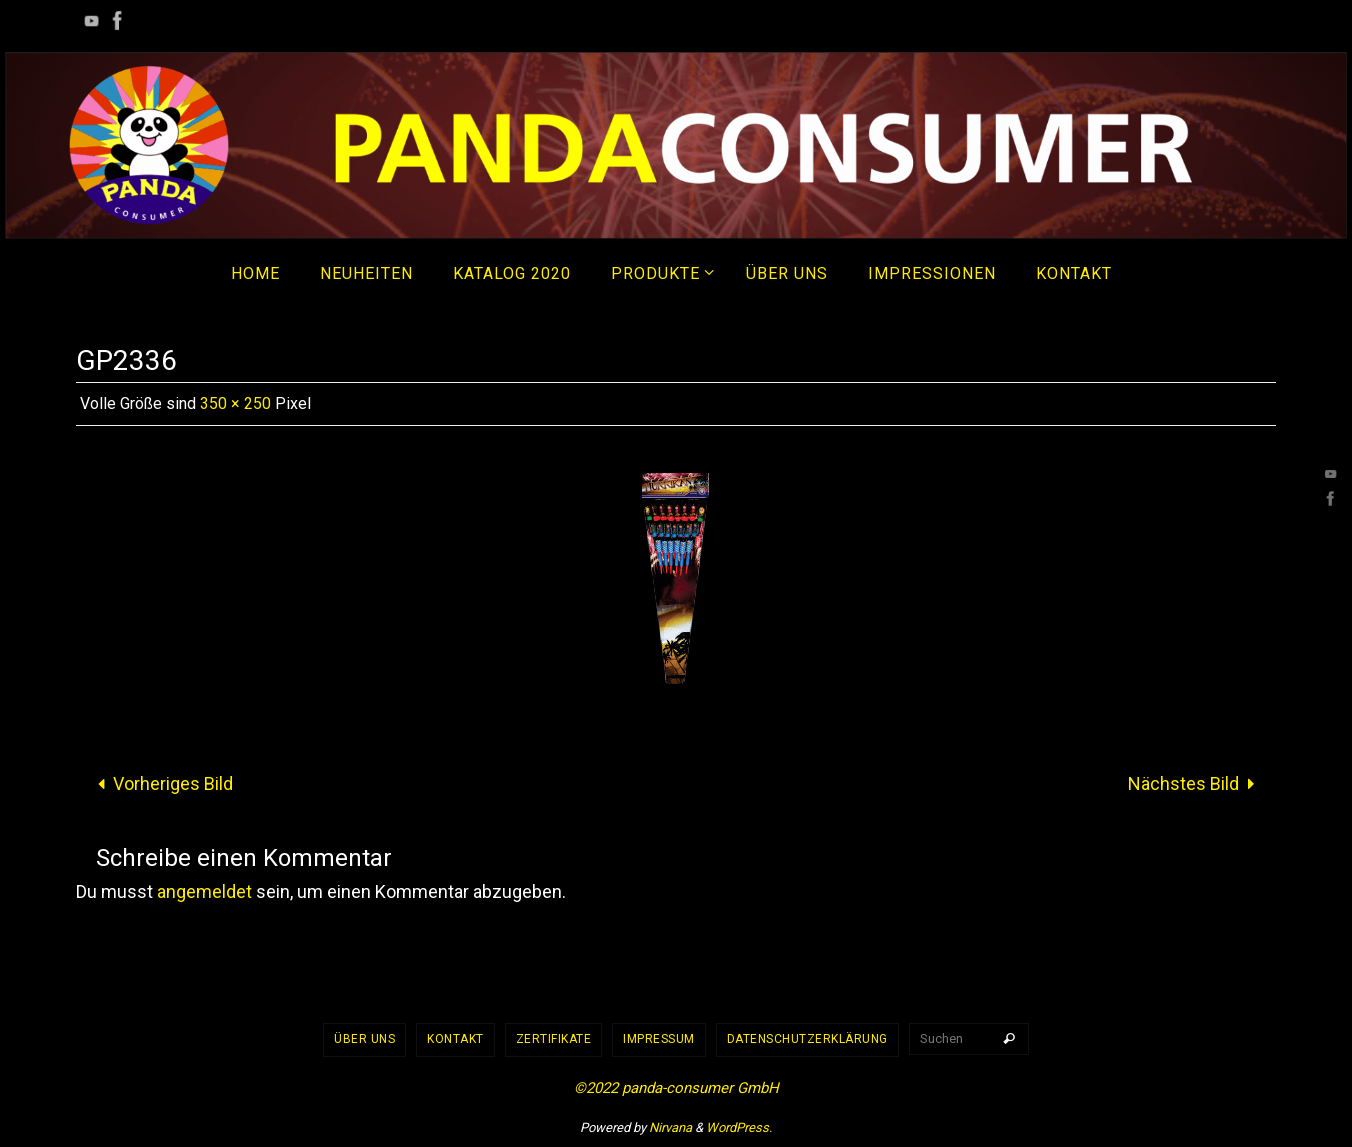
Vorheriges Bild (160, 783)
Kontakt (455, 1039)
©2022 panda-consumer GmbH (676, 1088)
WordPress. (739, 1127)
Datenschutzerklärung (807, 1039)
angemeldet (204, 891)
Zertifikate (554, 1039)
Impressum (659, 1039)
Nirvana (670, 1127)
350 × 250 (235, 403)
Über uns (364, 1039)
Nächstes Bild (1196, 783)
